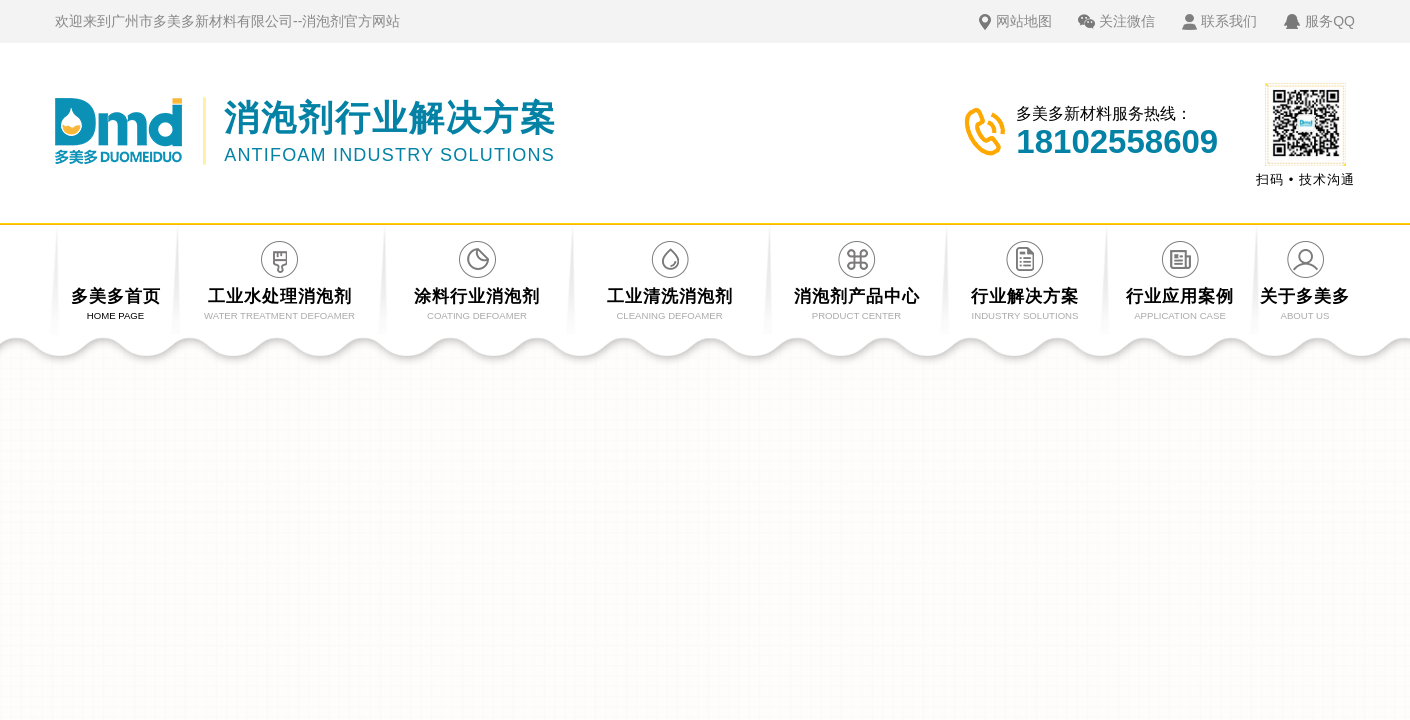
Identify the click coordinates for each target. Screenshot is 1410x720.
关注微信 (1127, 21)
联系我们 (1229, 21)
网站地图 (1024, 21)
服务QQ (1330, 21)
